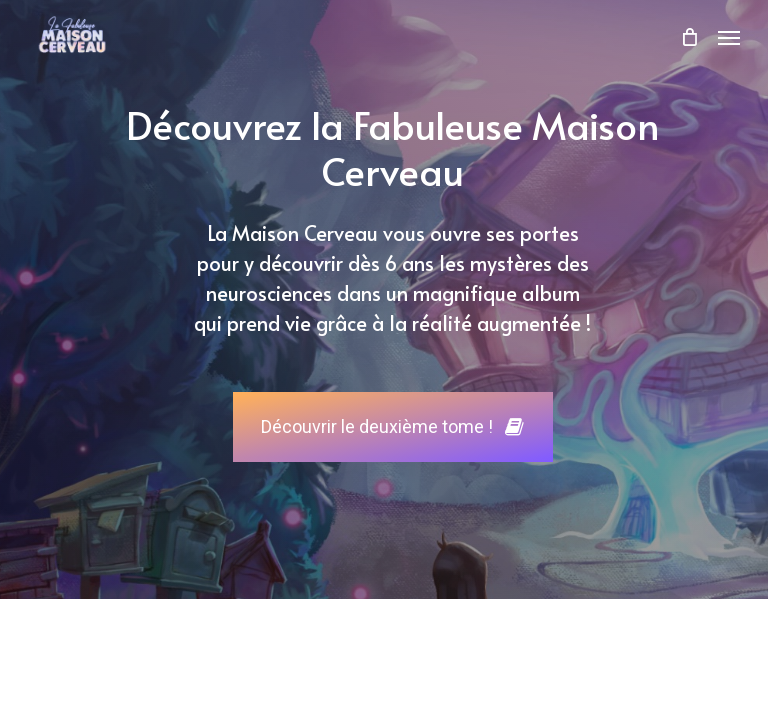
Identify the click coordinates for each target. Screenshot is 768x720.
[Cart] (689, 37)
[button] (729, 37)
